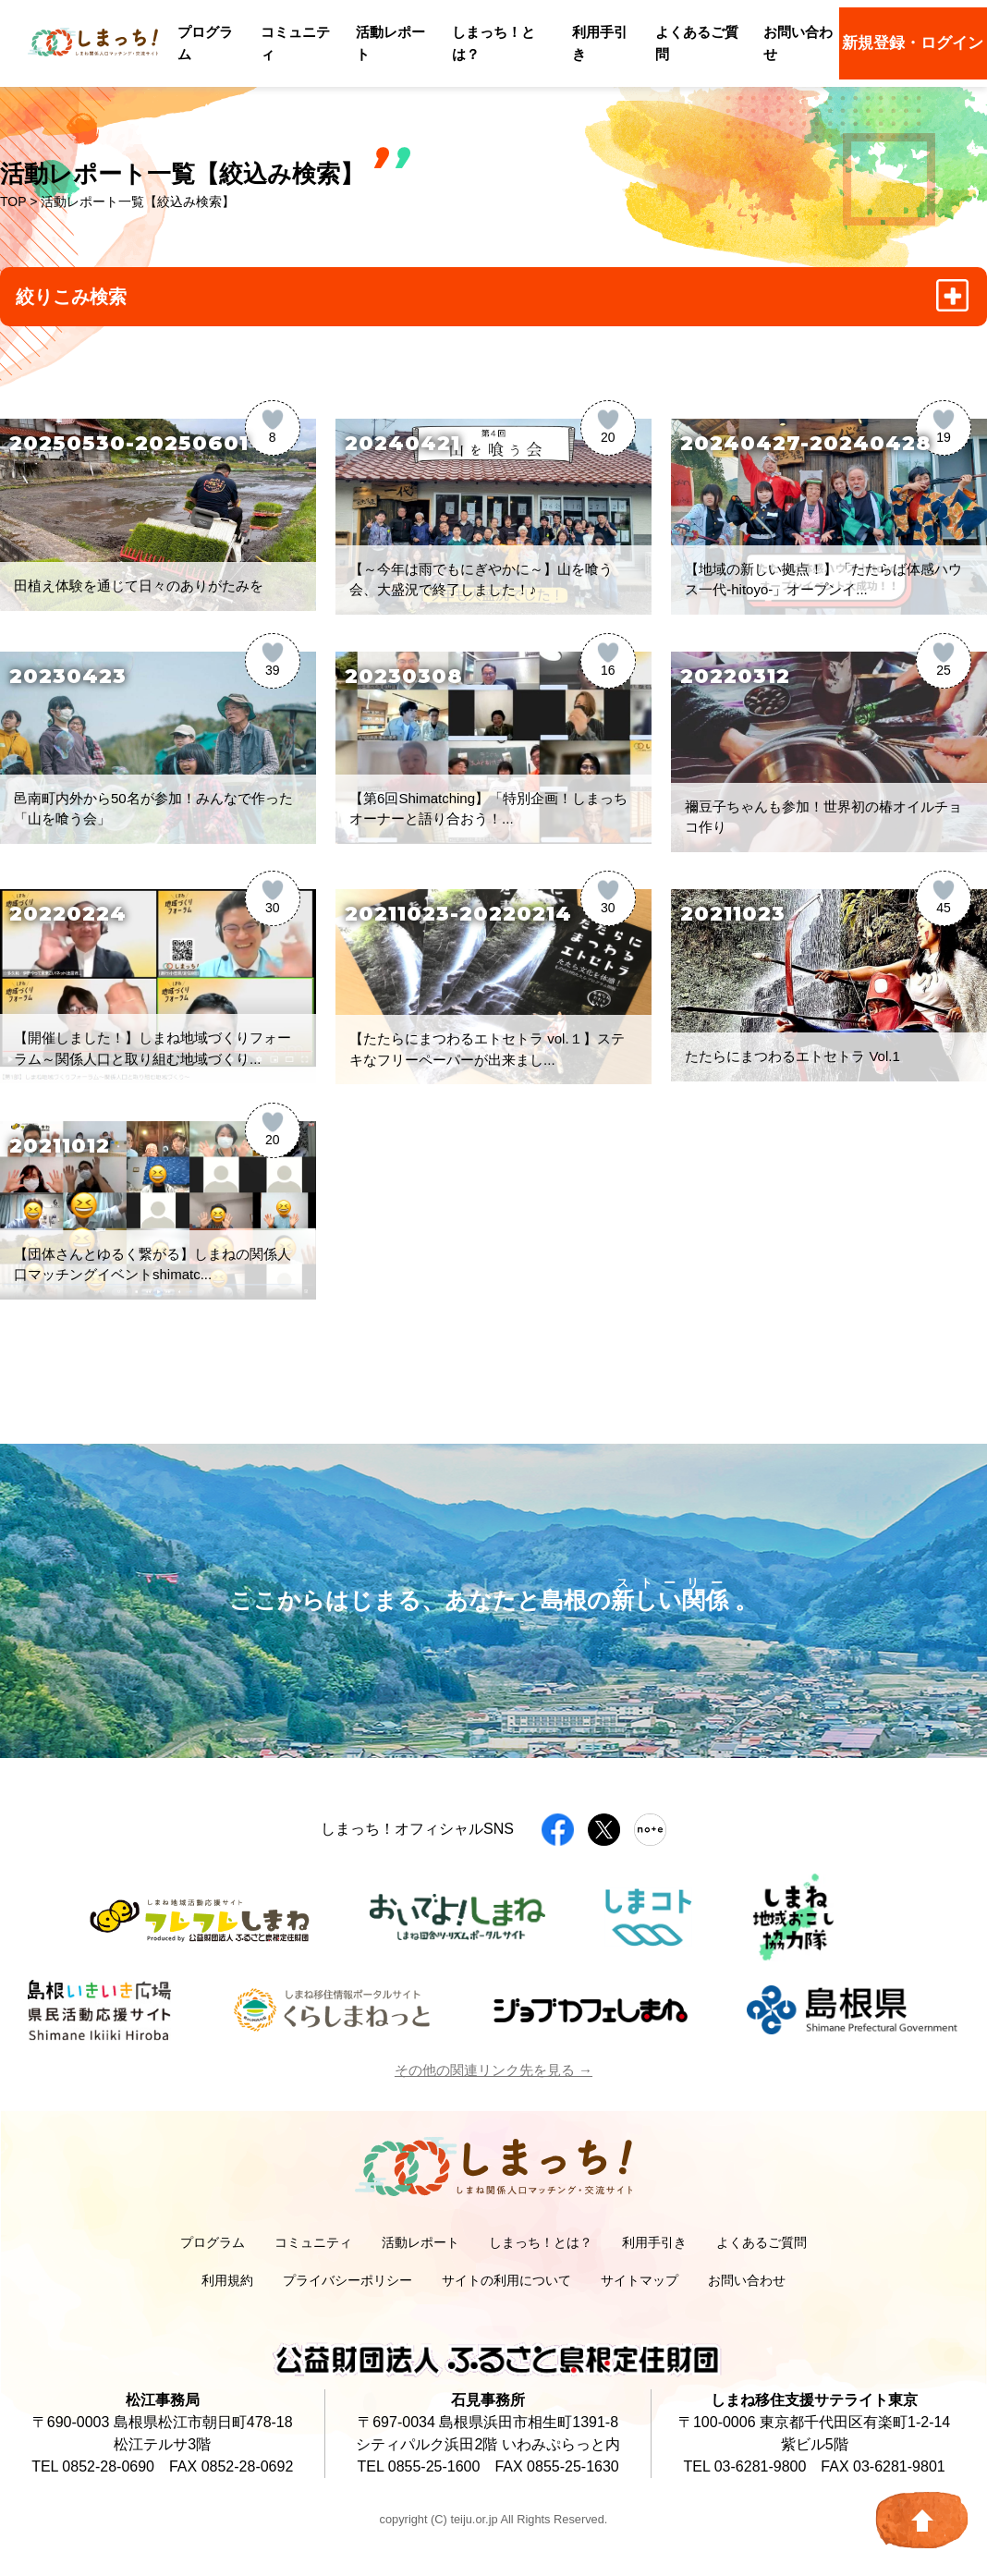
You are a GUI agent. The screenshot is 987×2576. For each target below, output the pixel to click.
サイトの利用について (506, 2280)
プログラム (212, 2242)
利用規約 (227, 2280)
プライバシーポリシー (347, 2280)
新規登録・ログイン (912, 43)
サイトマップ (639, 2280)
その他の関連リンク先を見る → (493, 2070)
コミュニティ (313, 2242)
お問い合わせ (747, 2280)
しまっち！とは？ (540, 2242)
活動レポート (420, 2242)
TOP (13, 201)
